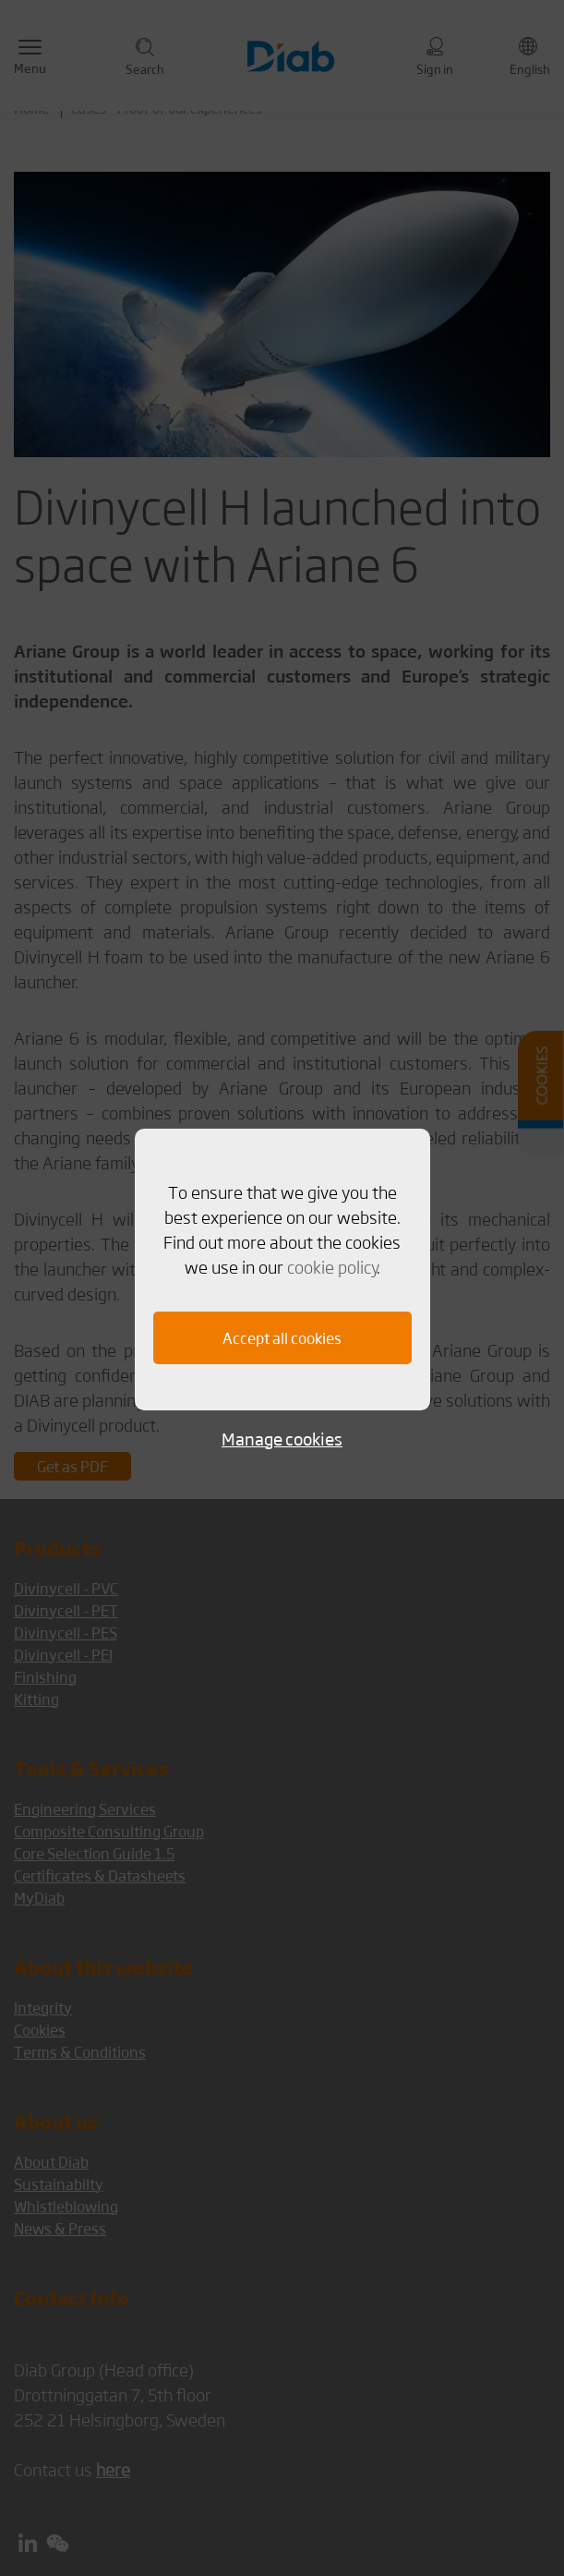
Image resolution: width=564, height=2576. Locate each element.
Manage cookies (282, 1438)
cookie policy (332, 1266)
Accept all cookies (282, 1337)
